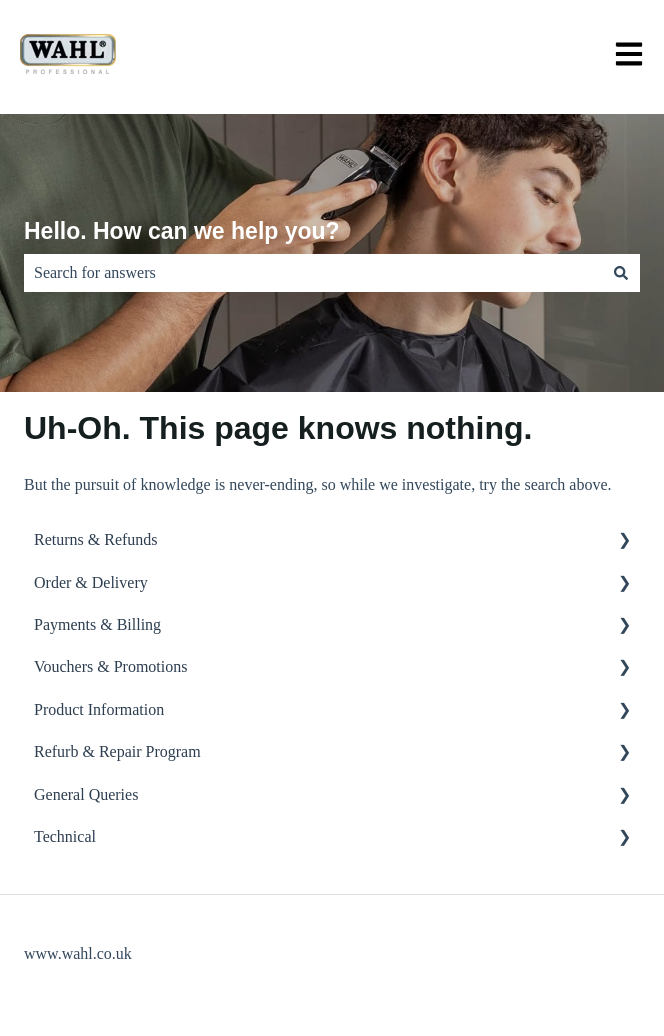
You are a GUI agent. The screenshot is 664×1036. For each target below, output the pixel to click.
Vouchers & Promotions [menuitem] (110, 666)
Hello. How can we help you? (182, 231)
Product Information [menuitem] (99, 709)
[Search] (621, 273)
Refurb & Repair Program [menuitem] (117, 751)
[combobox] (313, 273)
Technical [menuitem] (65, 836)
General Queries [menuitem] (86, 794)
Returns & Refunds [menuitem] (96, 539)
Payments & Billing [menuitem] (97, 624)
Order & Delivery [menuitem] (91, 582)
